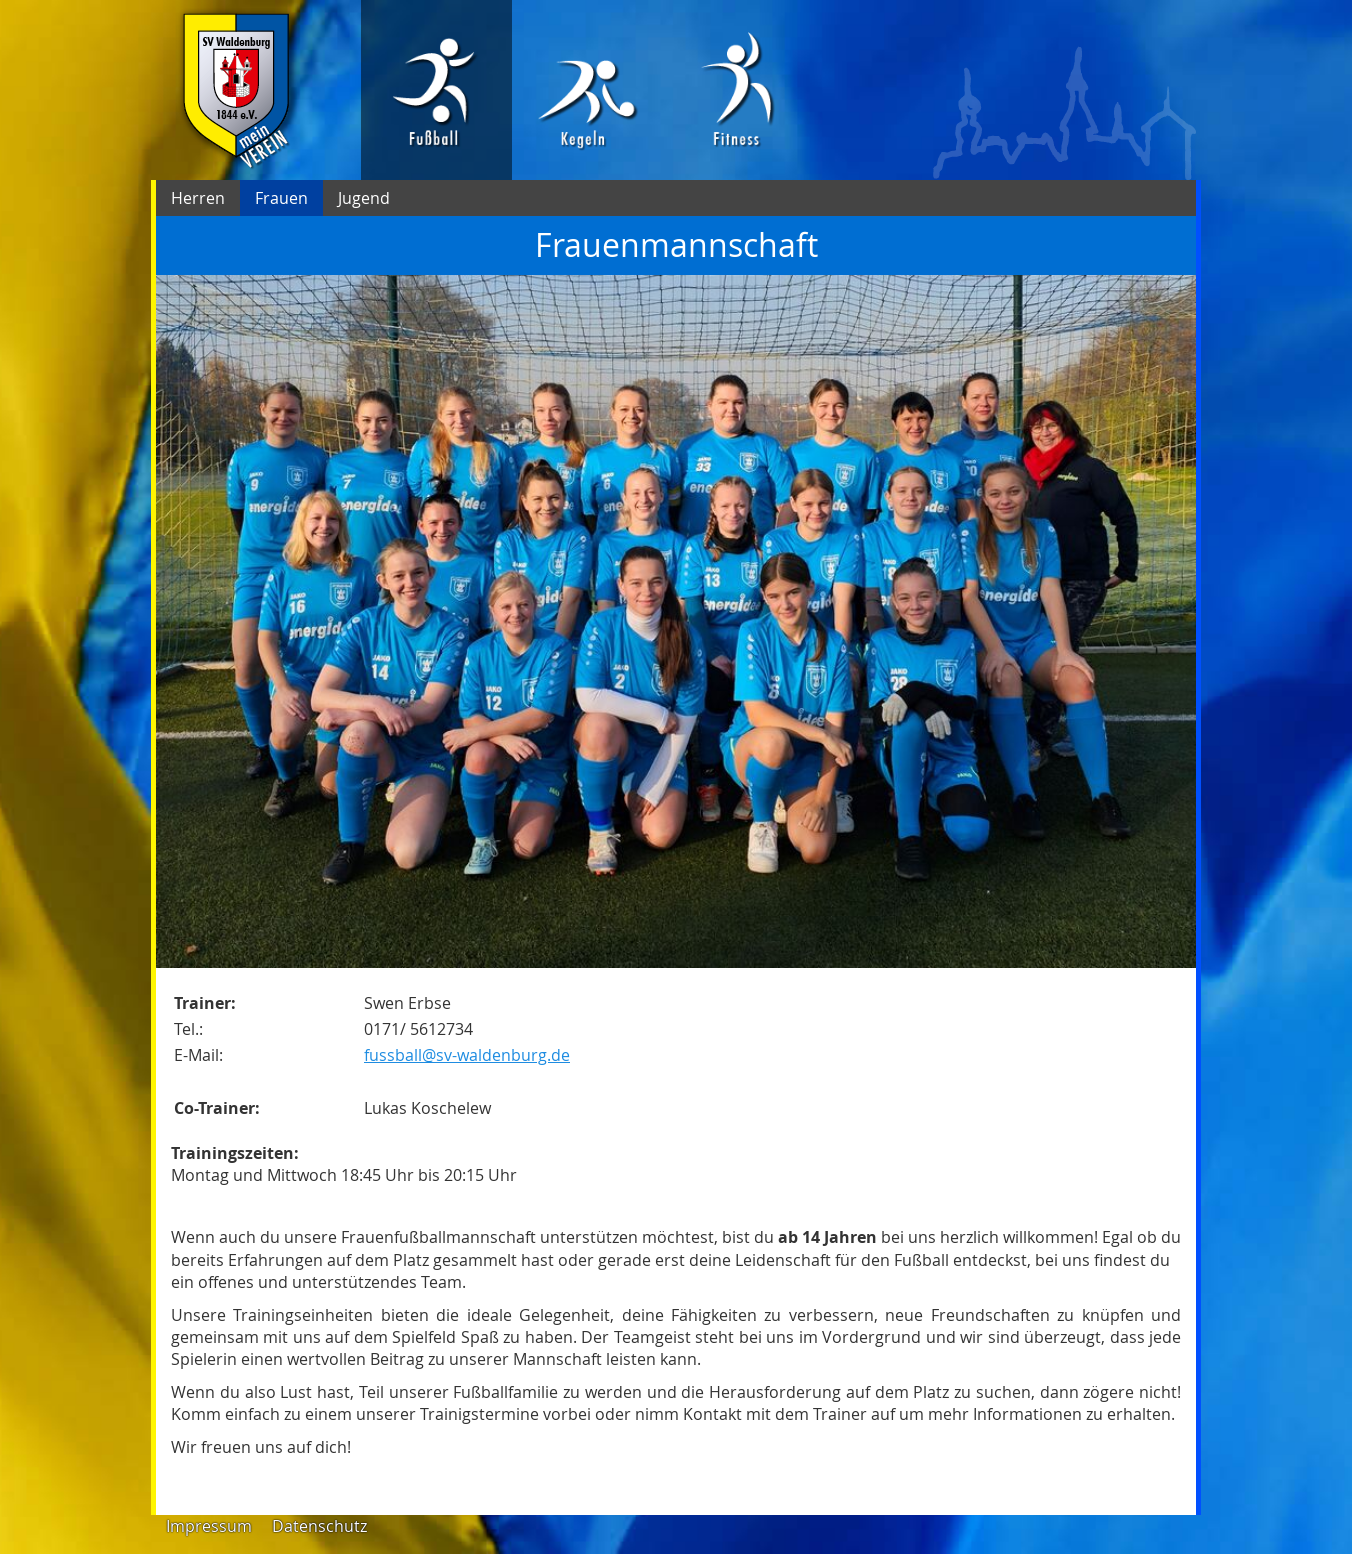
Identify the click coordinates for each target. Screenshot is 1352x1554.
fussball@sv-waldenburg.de (467, 1055)
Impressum (209, 1526)
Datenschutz (319, 1526)
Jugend (364, 198)
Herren (198, 198)
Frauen (281, 198)
